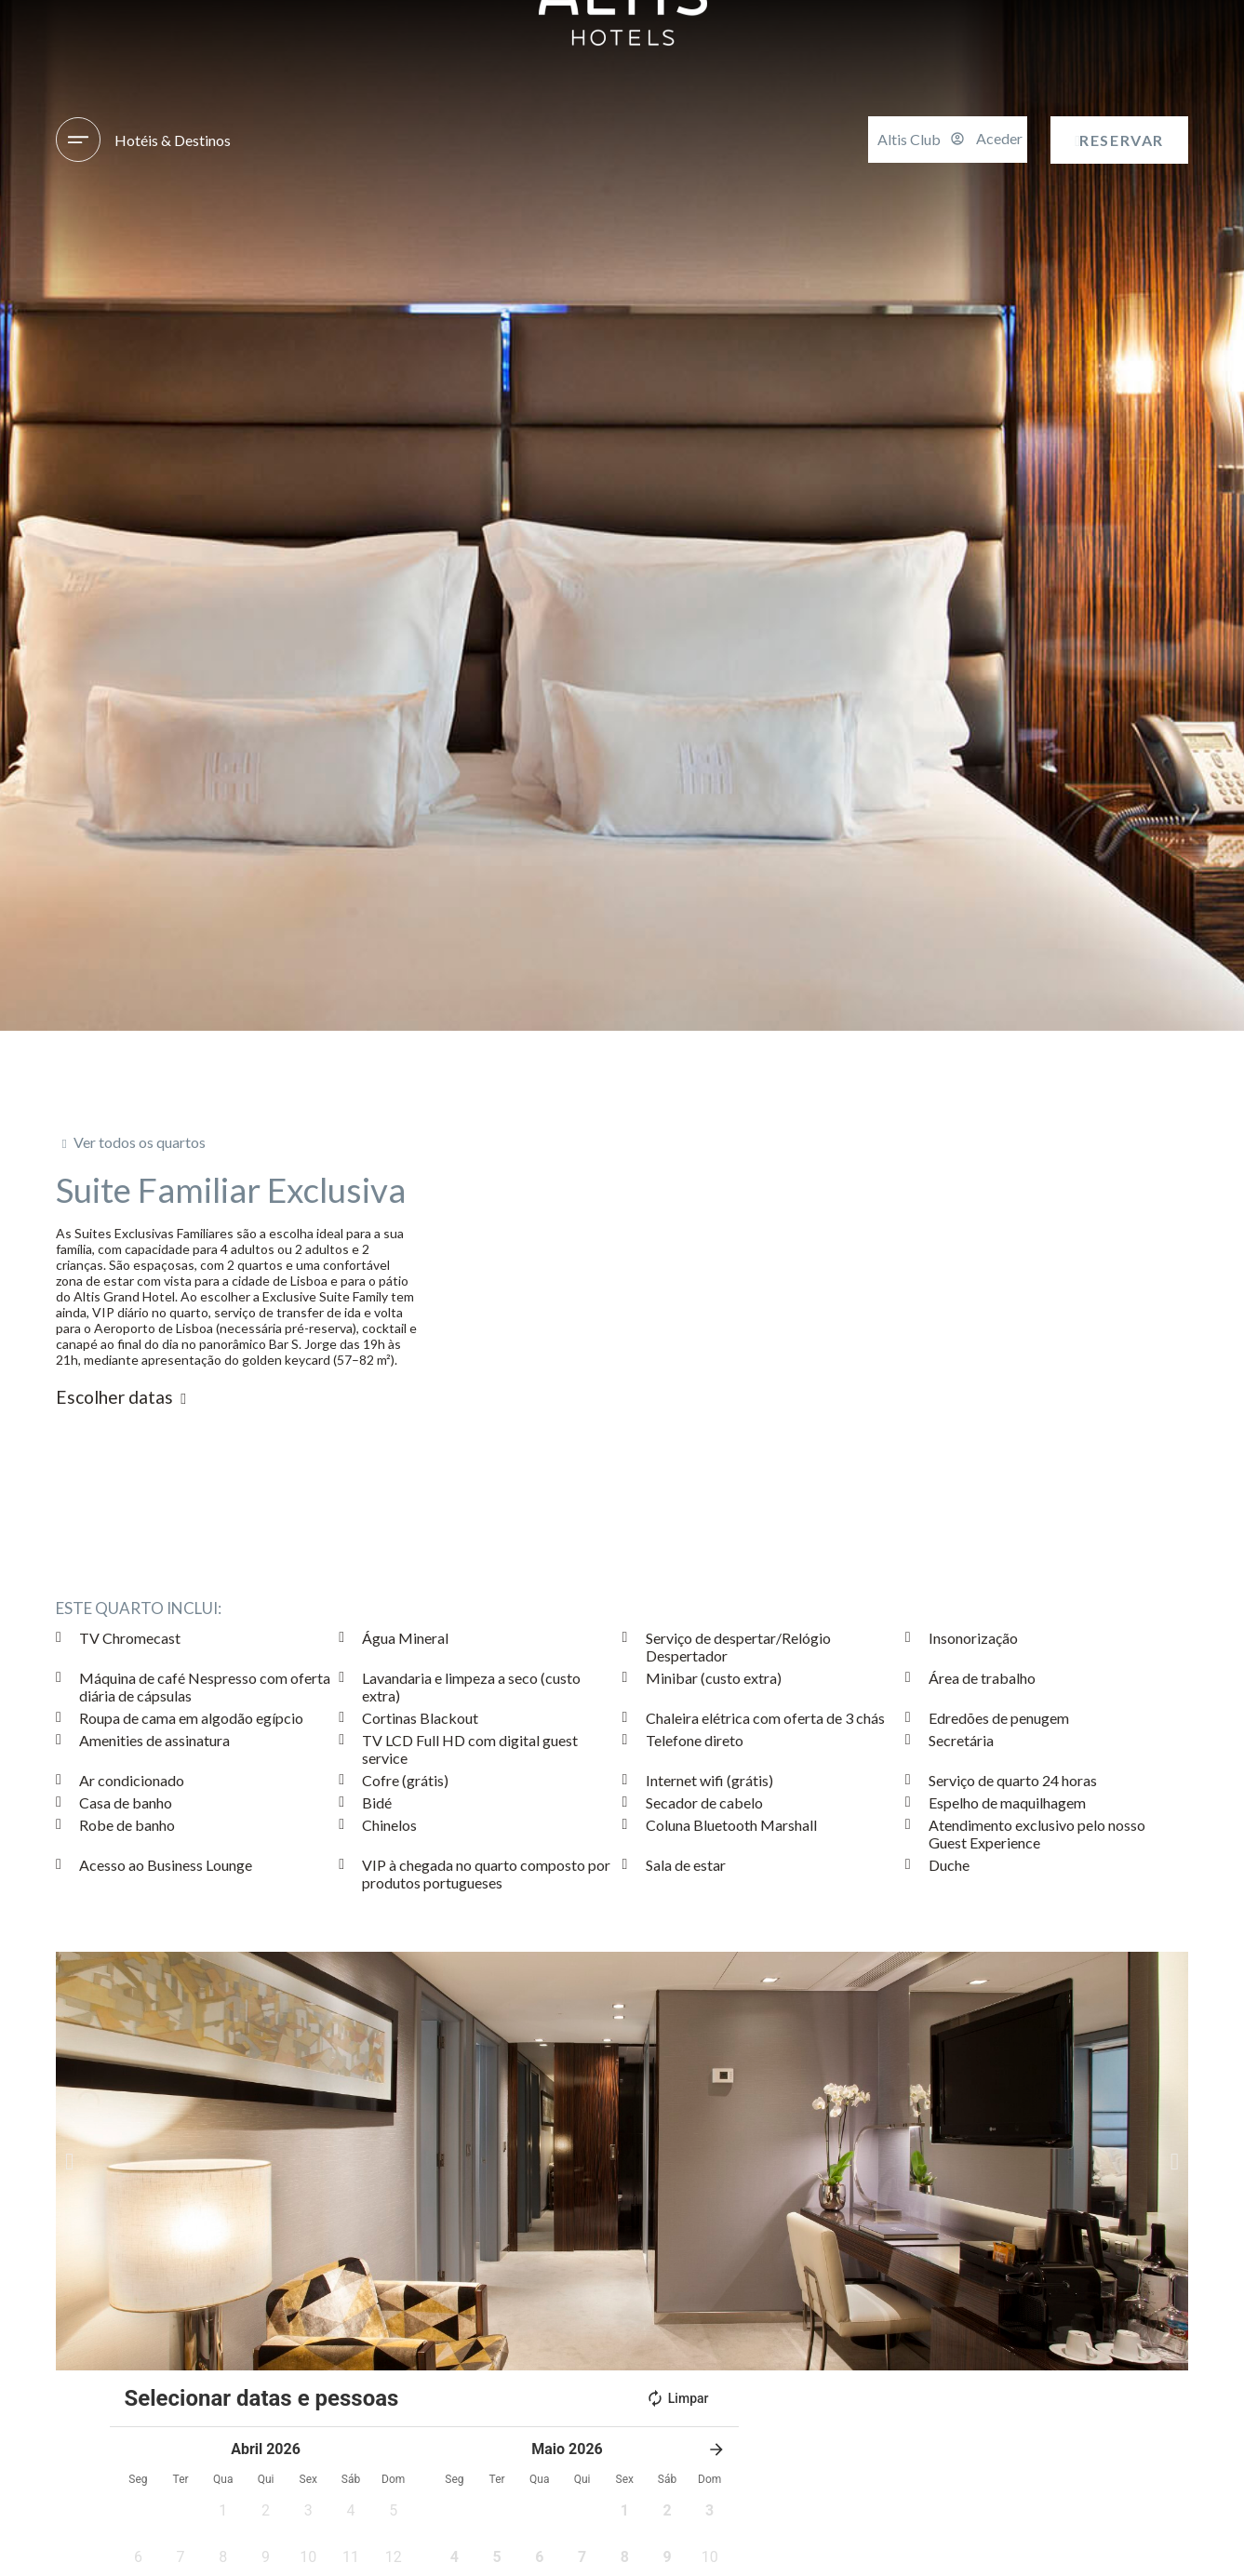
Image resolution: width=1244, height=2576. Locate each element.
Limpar (677, 2398)
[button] (69, 2160)
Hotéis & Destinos (172, 140)
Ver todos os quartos (140, 1142)
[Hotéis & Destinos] (78, 139)
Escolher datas (114, 1397)
